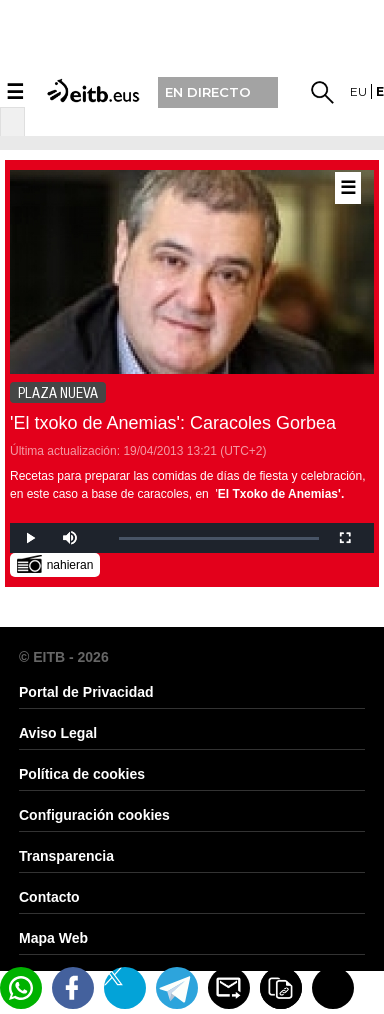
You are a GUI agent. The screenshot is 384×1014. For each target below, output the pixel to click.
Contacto (49, 897)
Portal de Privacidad (86, 692)
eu (358, 91)
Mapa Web (53, 938)
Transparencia (66, 856)
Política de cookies (82, 774)
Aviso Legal (58, 733)
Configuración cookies (94, 815)
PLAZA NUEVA (58, 393)
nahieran (55, 563)
